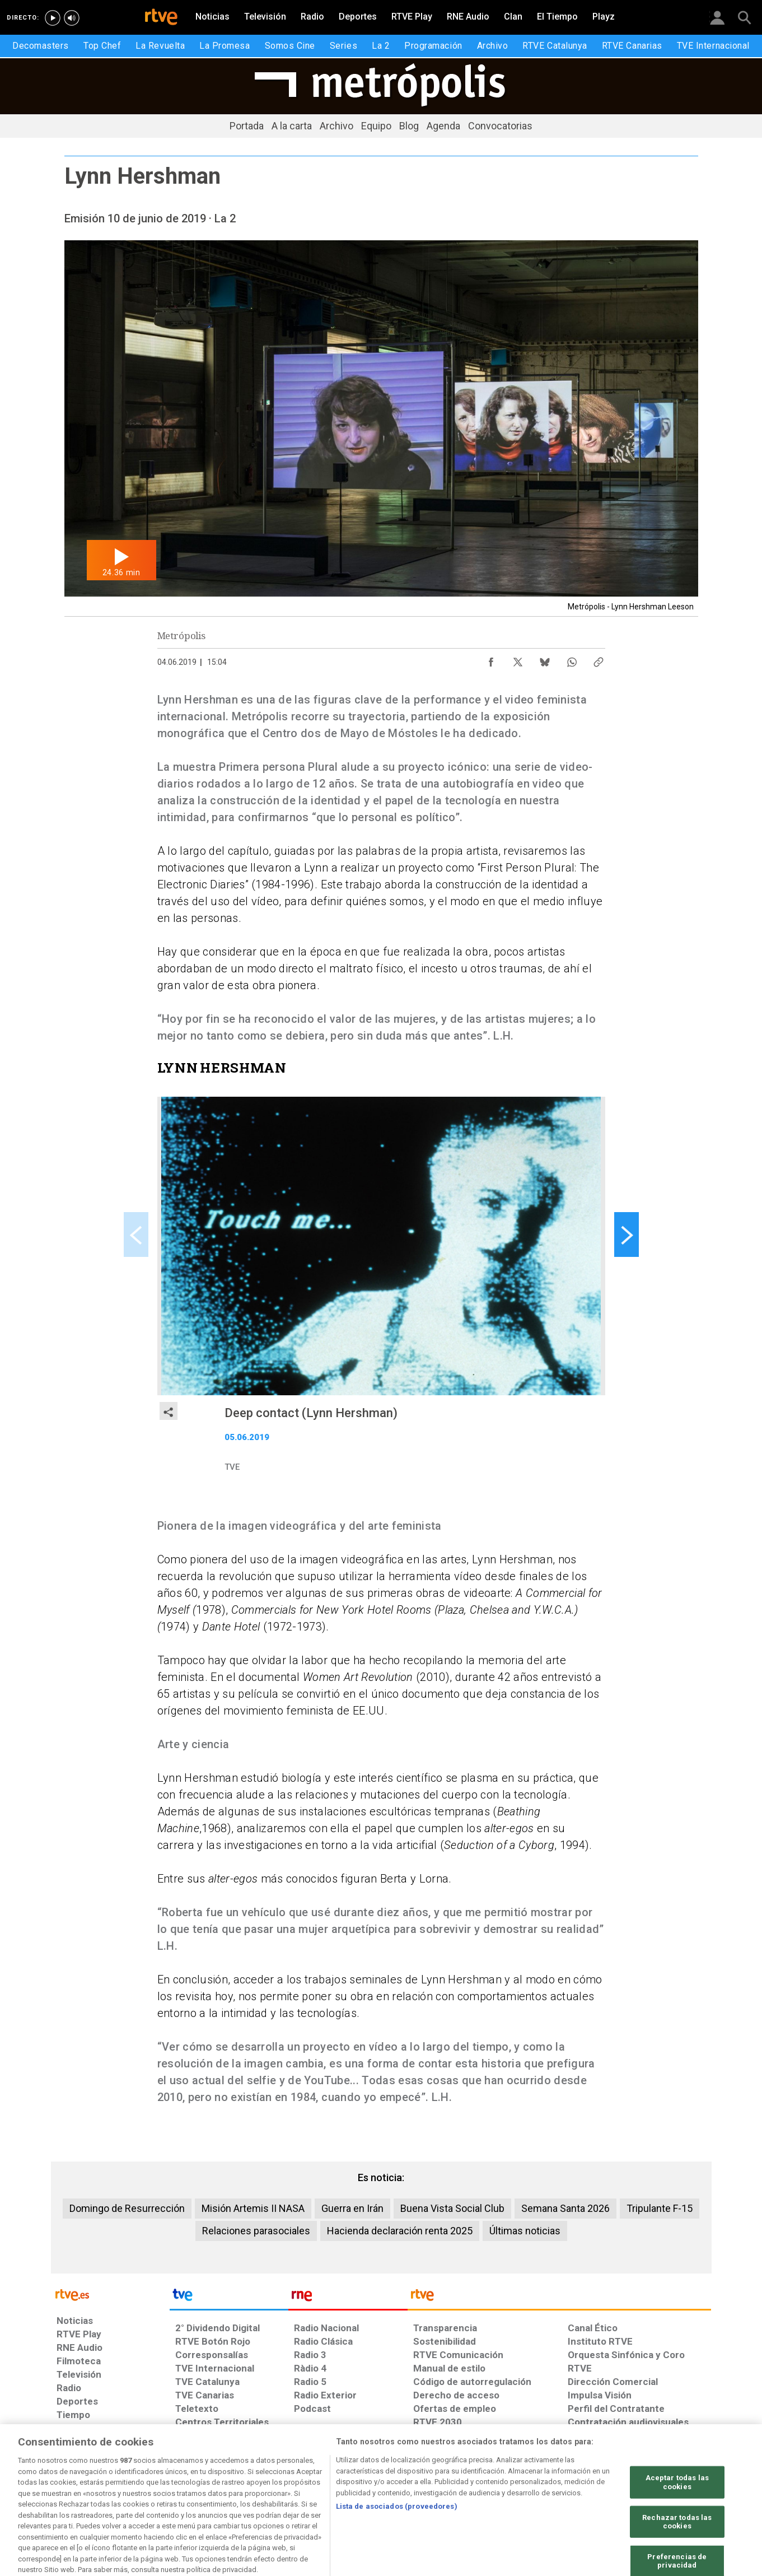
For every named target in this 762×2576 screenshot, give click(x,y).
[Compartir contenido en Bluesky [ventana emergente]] (544, 659)
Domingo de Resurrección (127, 2208)
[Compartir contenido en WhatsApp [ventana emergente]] (571, 659)
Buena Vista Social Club (452, 2208)
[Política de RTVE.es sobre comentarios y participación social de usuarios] (661, 2489)
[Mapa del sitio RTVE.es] (514, 2489)
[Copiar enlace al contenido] (598, 659)
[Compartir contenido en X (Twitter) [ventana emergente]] (517, 659)
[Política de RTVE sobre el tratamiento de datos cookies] (259, 2489)
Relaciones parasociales (256, 2231)
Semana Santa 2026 (565, 2208)
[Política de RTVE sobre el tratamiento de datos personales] (159, 2489)
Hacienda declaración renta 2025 (400, 2231)
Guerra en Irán (352, 2208)
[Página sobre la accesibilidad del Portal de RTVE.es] (447, 2489)
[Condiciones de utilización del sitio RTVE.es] (74, 2489)
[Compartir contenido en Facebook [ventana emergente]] (491, 659)
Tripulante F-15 (660, 2208)
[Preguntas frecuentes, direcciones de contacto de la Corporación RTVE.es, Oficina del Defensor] (574, 2489)
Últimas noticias (524, 2231)
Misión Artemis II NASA (253, 2208)
